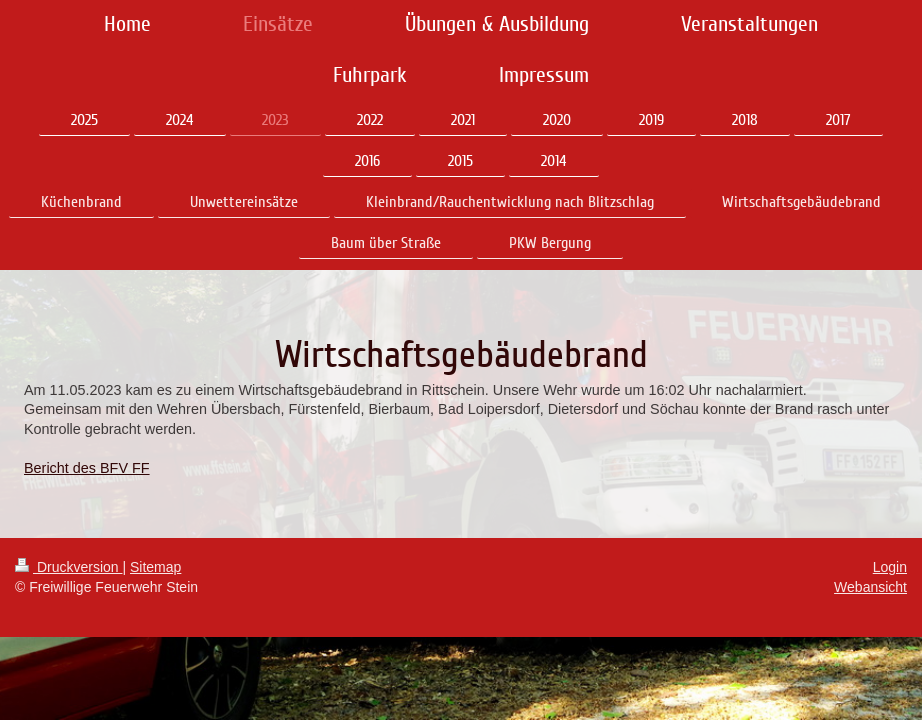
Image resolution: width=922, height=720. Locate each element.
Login (890, 567)
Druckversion (68, 567)
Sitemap (155, 567)
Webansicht (870, 587)
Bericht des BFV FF (87, 468)
